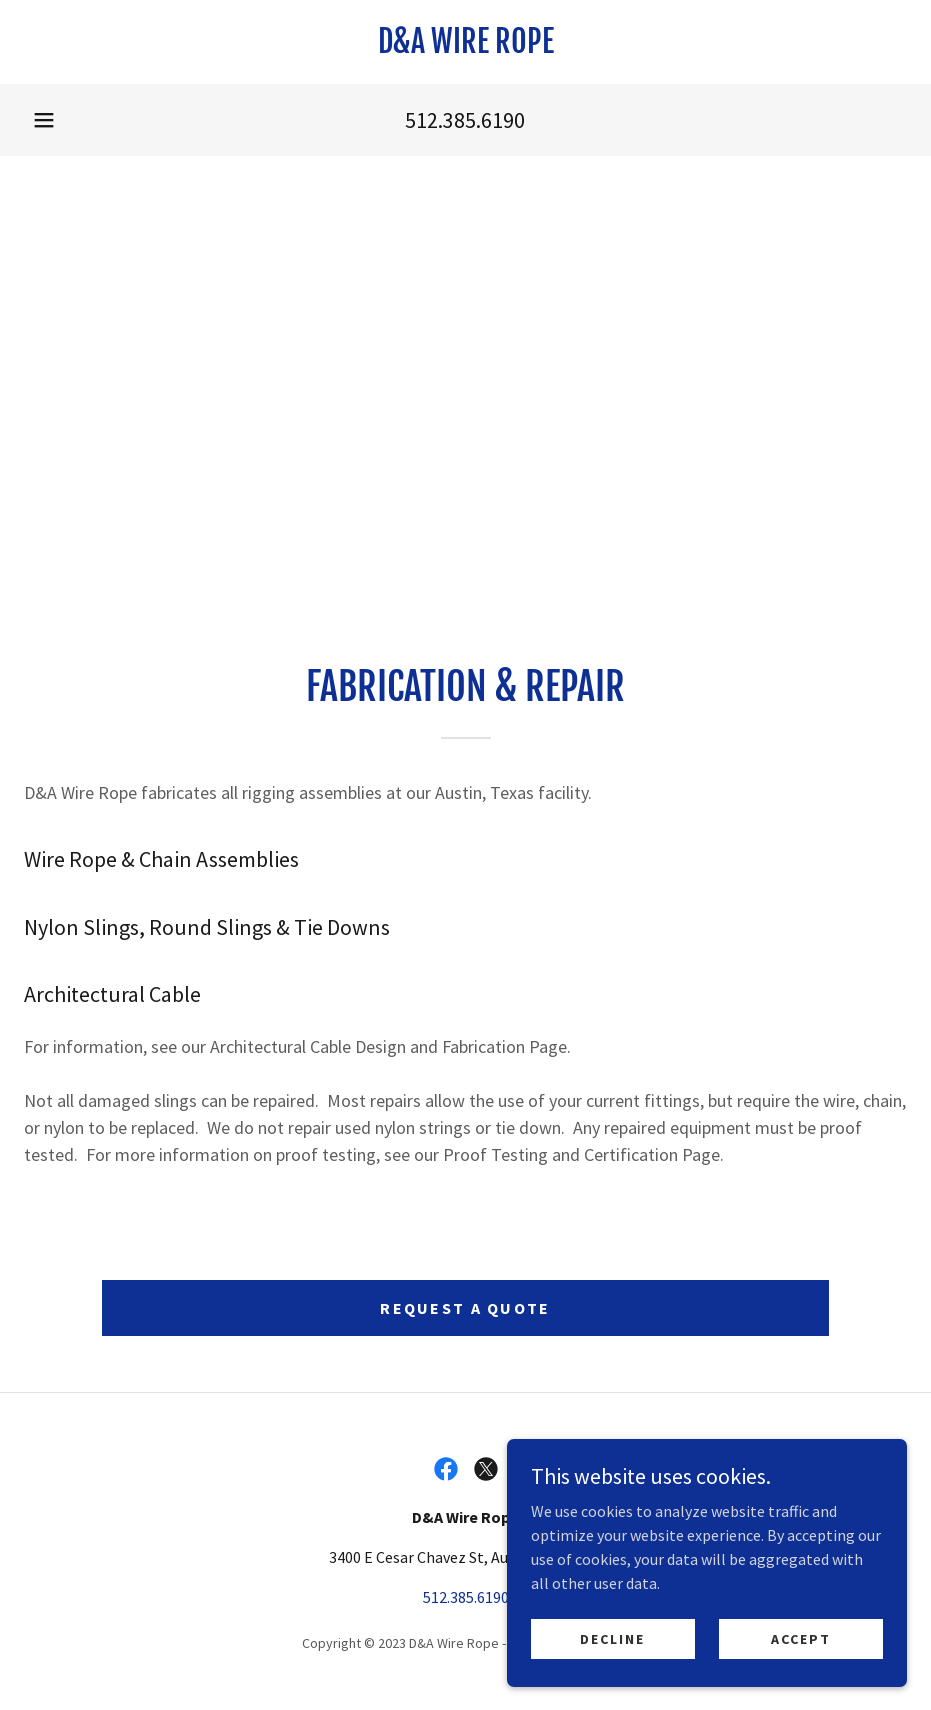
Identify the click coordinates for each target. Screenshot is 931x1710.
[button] (44, 120)
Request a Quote (465, 1308)
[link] (465, 47)
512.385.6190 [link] (465, 120)
